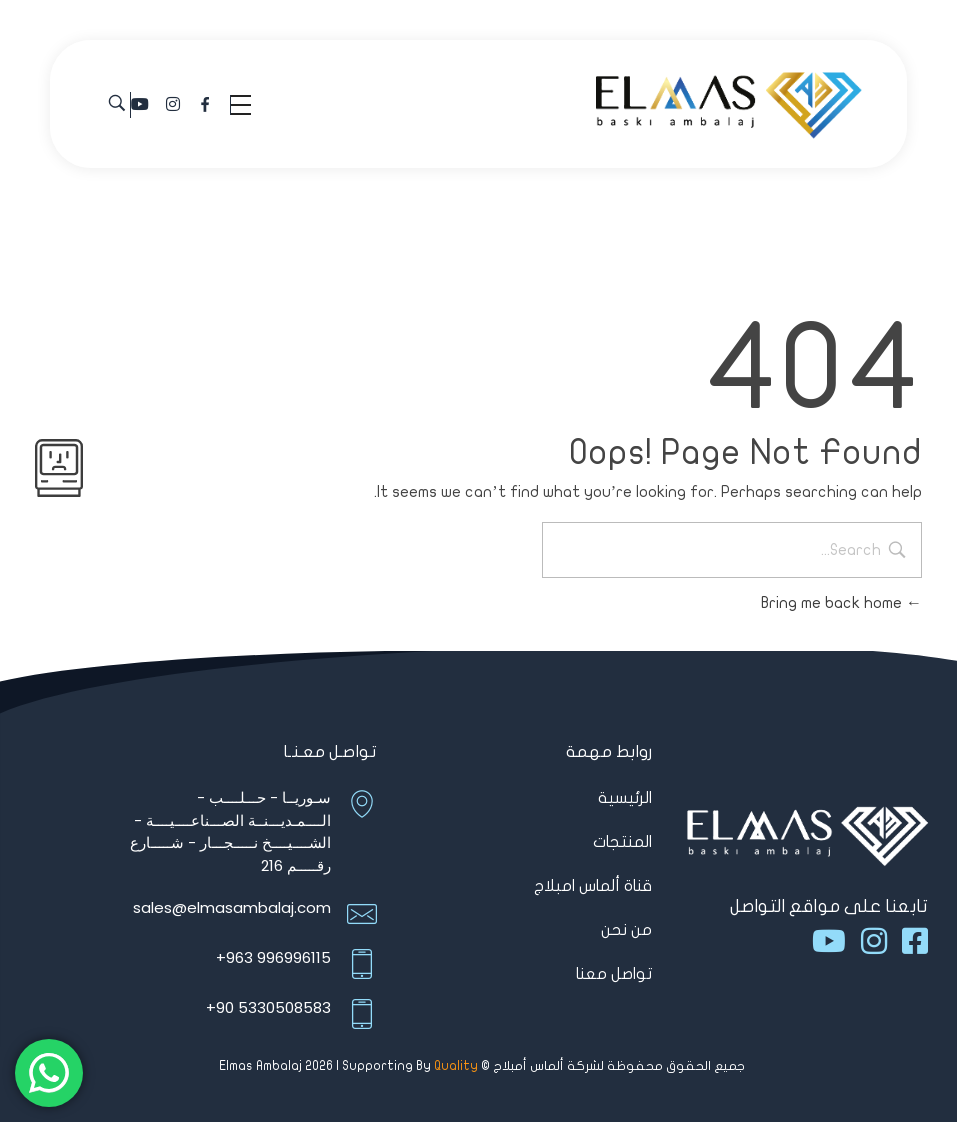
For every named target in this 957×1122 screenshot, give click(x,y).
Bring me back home (841, 603)
